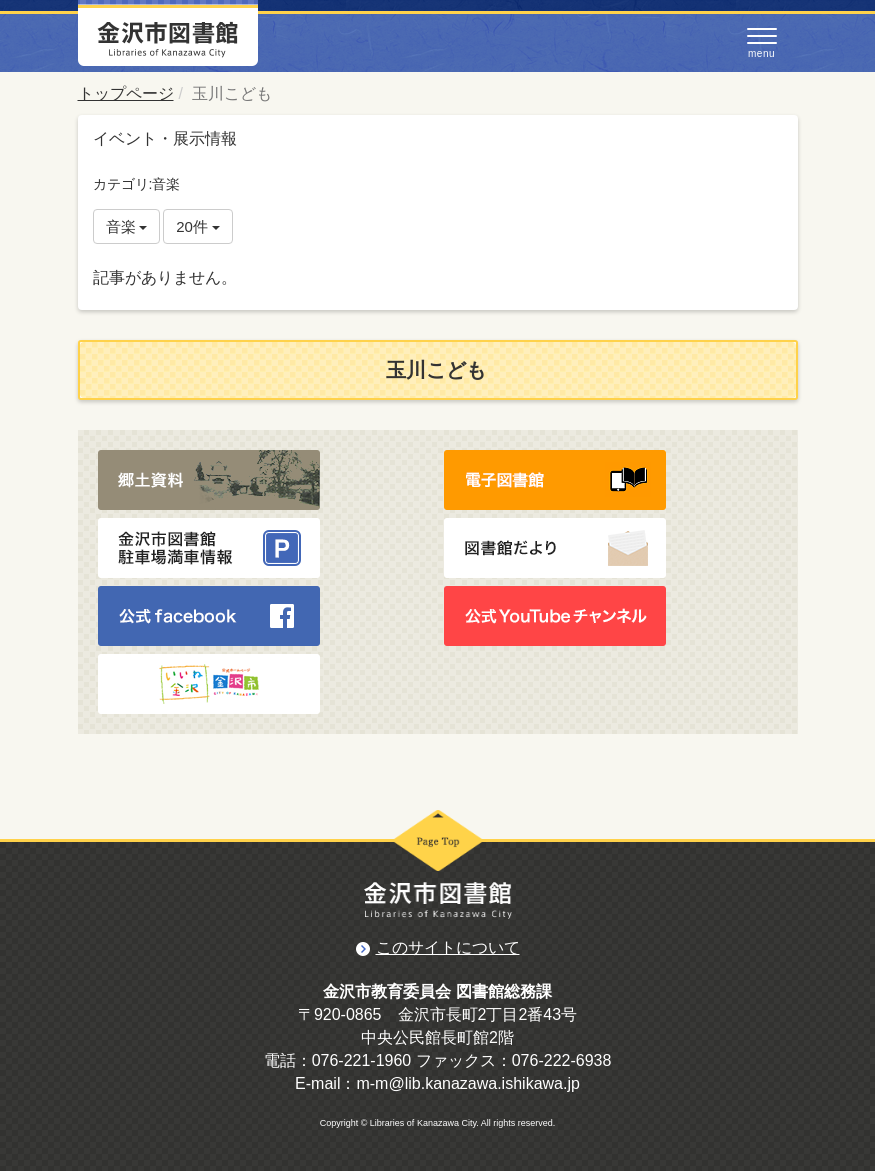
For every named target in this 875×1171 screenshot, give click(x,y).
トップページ (126, 93)
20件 (198, 226)
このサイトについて (448, 947)
